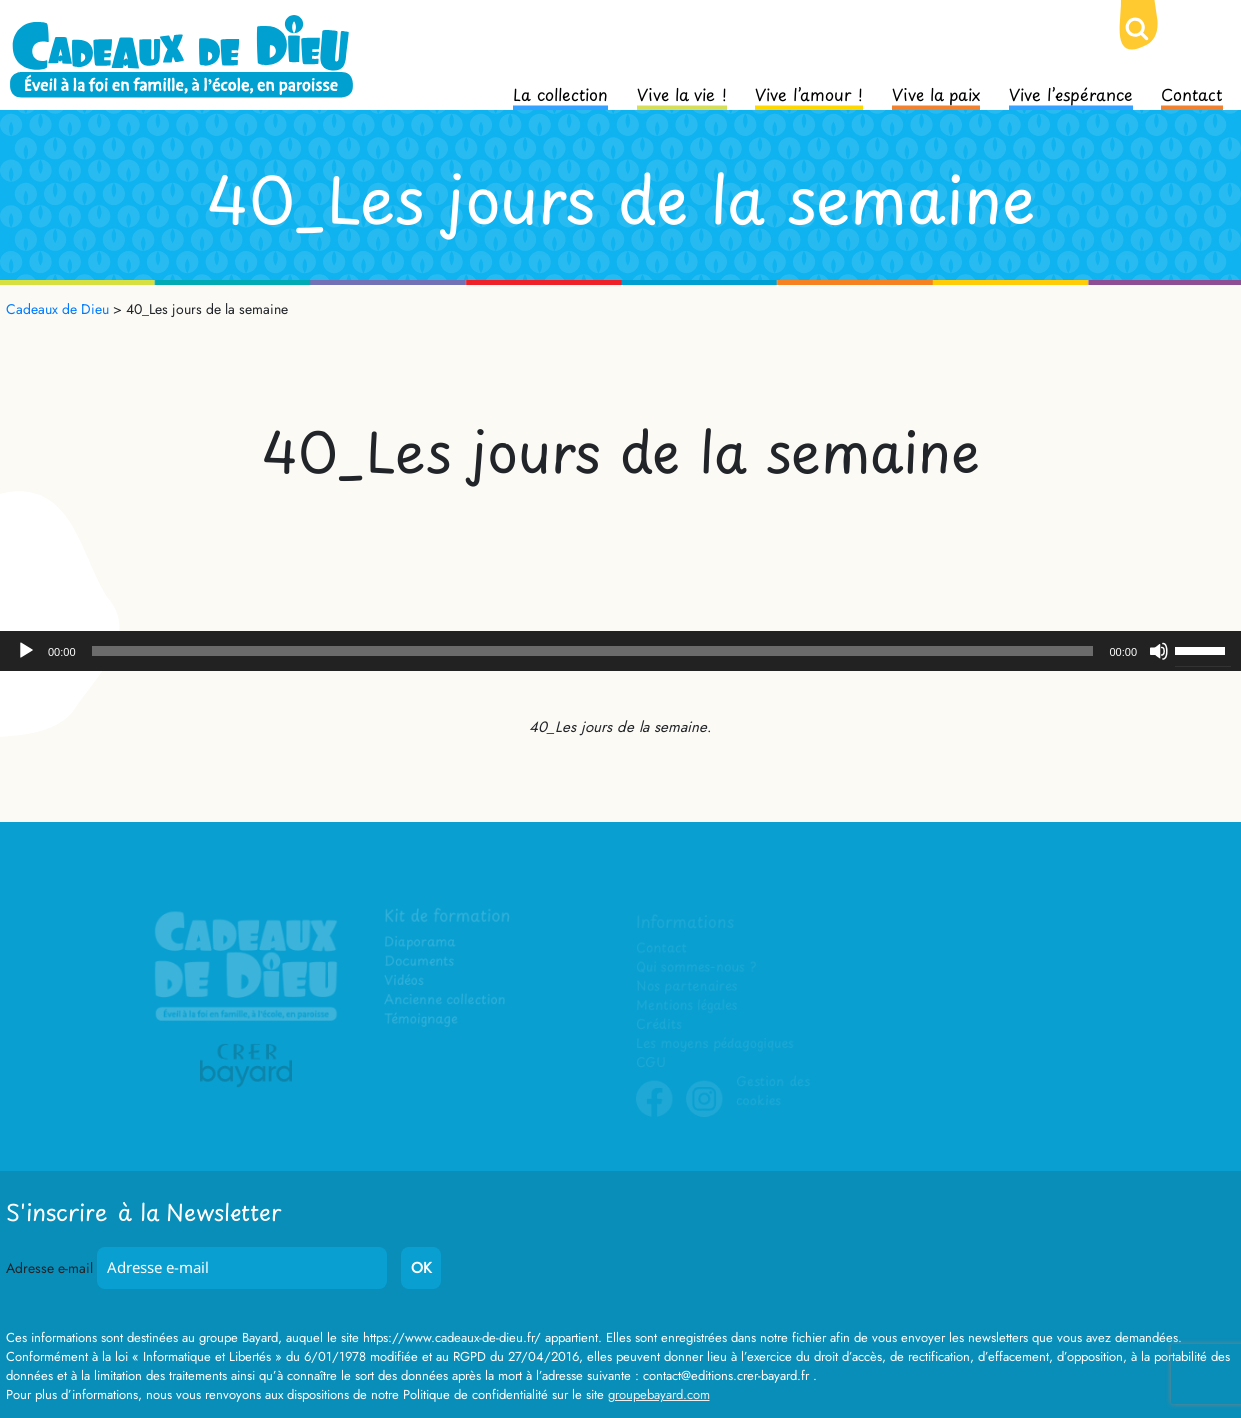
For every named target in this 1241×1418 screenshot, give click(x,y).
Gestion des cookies (772, 1092)
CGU (651, 1063)
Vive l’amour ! (809, 93)
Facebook (654, 1114)
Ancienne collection (446, 1000)
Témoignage (422, 1020)
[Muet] (1159, 651)
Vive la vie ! (682, 93)
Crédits (658, 1025)
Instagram (704, 1114)
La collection (560, 93)
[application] (620, 651)
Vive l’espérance (1071, 93)
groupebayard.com (659, 1394)
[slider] (593, 651)
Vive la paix (936, 93)
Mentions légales (686, 1006)
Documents (420, 962)
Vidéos (405, 981)
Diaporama (421, 943)
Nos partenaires (686, 987)
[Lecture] (26, 651)
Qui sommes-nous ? (695, 968)
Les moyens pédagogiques (714, 1044)
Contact (1192, 93)
